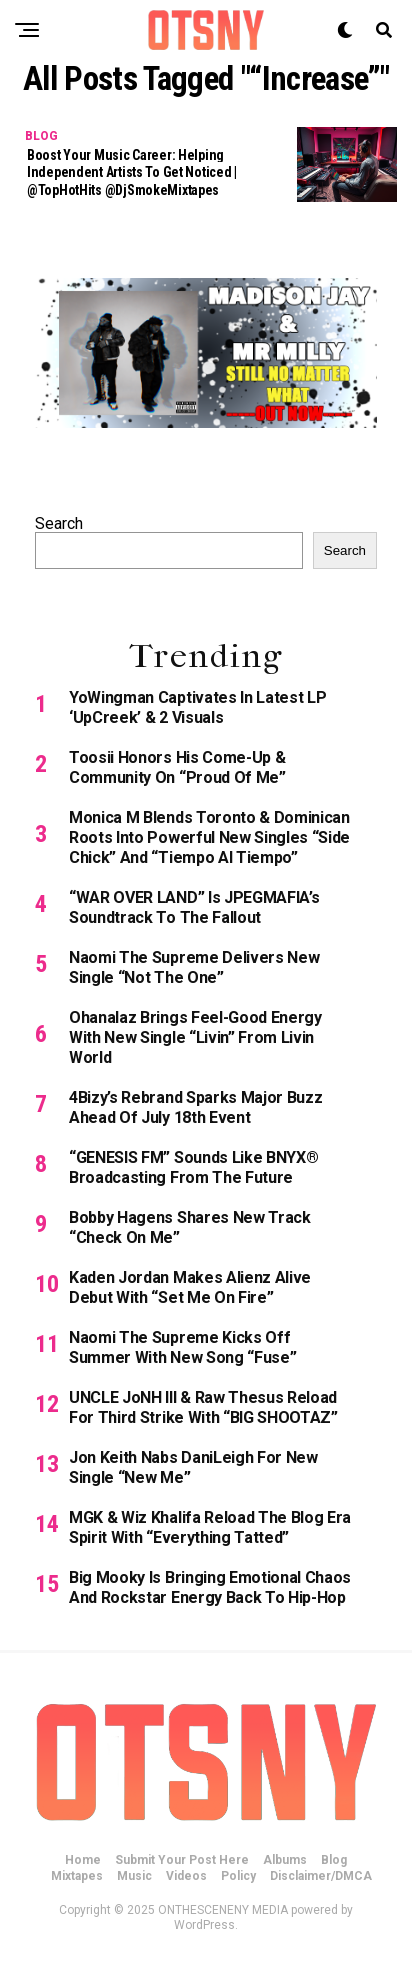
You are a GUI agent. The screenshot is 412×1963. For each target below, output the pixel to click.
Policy (238, 1876)
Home (83, 1860)
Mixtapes (77, 1876)
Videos (186, 1876)
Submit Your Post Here (182, 1860)
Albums (285, 1860)
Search (59, 523)
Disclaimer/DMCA (321, 1876)
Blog (334, 1860)
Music (134, 1876)
